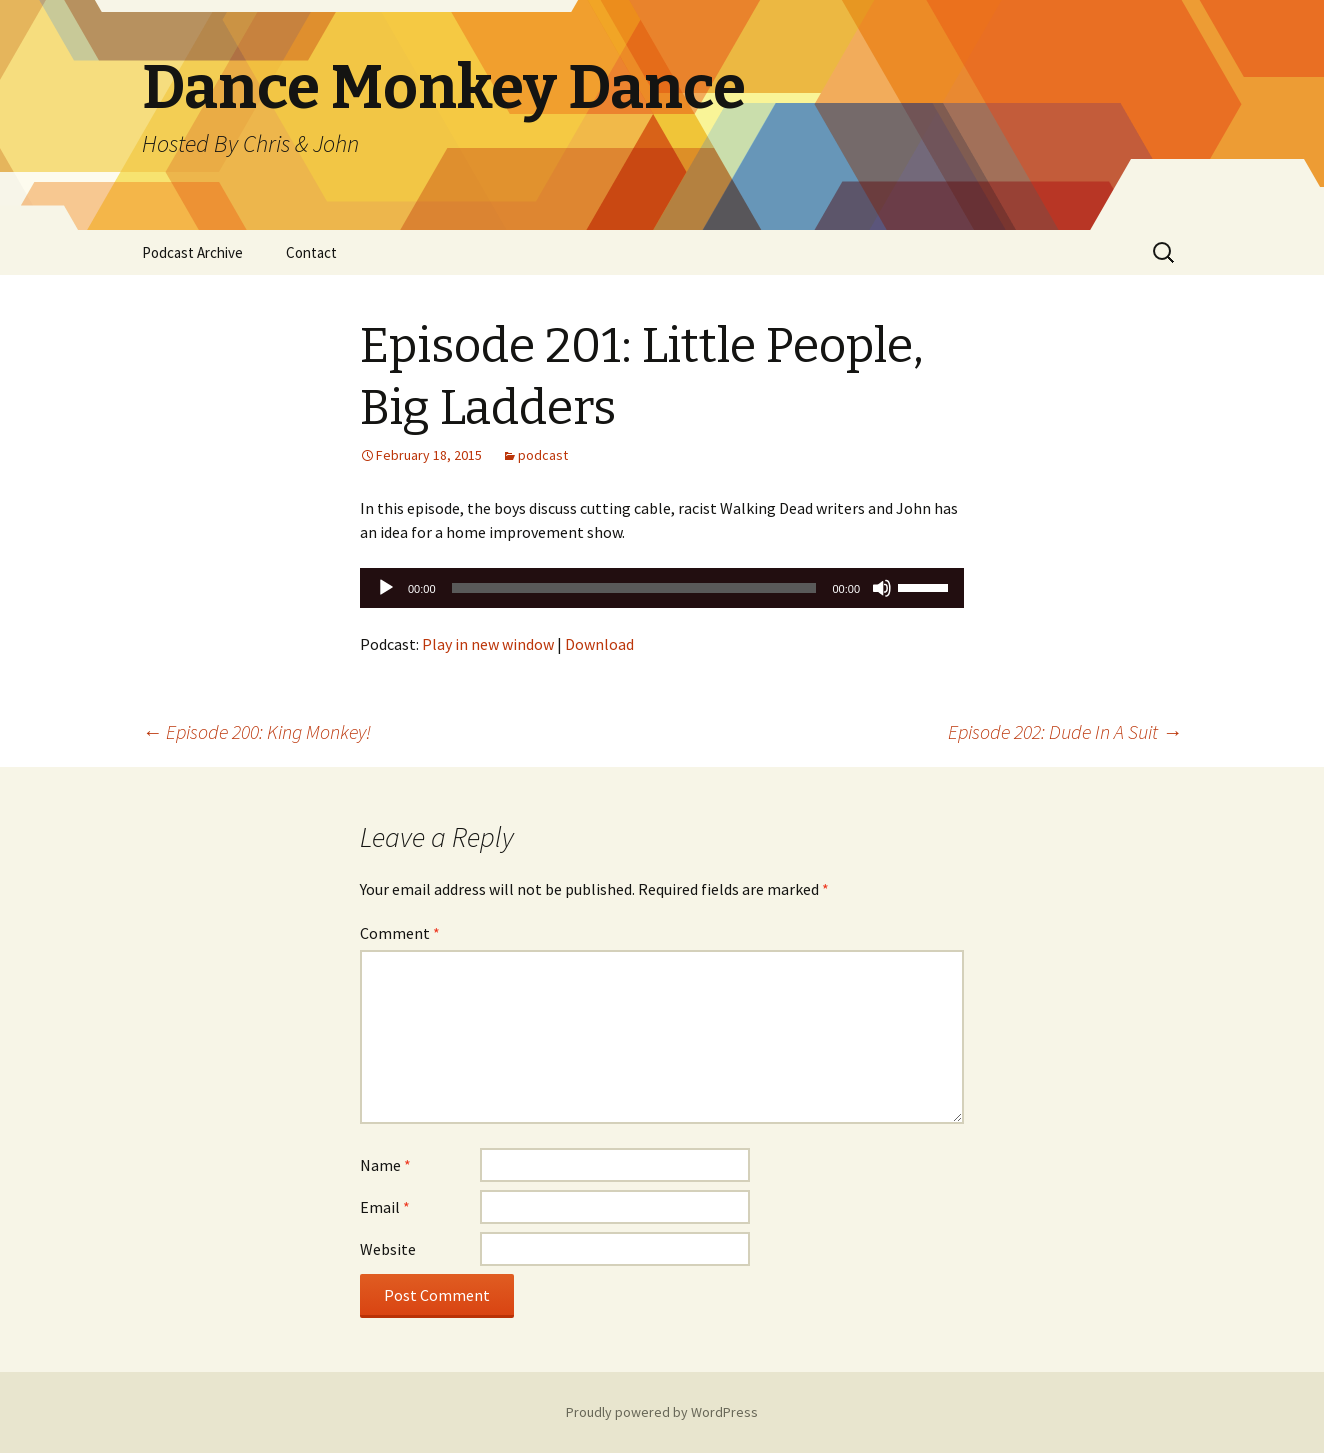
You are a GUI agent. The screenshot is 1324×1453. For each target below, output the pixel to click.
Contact (311, 252)
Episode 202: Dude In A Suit (1065, 731)
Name (385, 1165)
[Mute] (882, 588)
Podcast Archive (192, 252)
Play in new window (488, 644)
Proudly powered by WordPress (662, 1412)
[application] (662, 588)
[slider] (634, 588)
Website (388, 1249)
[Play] (386, 588)
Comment (400, 933)
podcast (543, 455)
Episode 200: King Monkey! (256, 731)
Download (599, 644)
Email (385, 1207)
